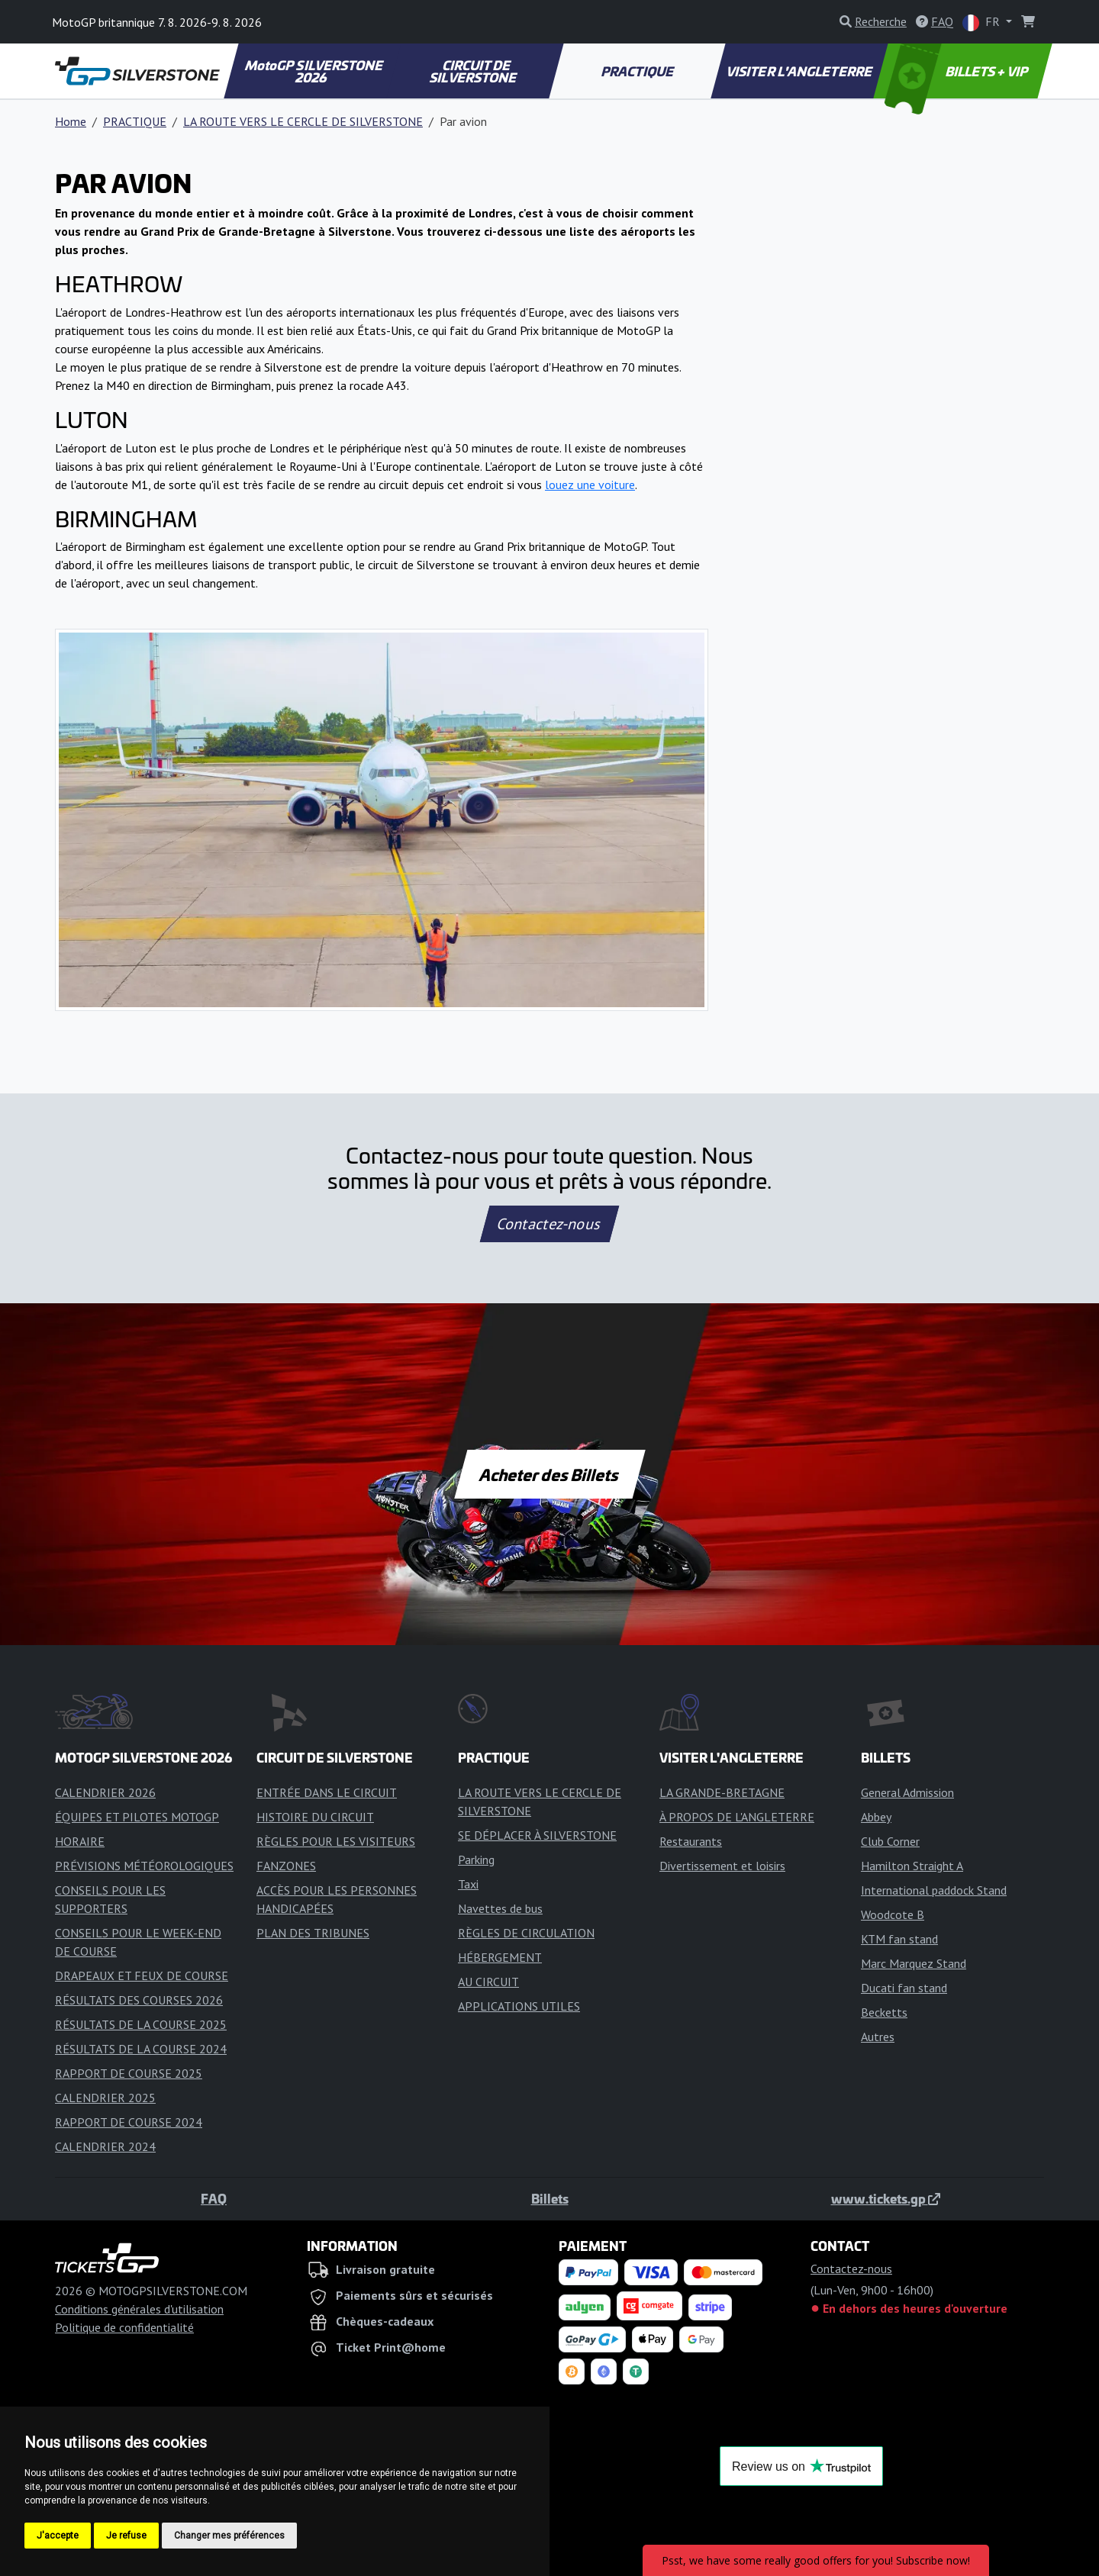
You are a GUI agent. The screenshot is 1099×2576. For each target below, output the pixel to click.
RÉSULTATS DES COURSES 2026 (139, 2000)
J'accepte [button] (58, 2535)
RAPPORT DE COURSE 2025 (128, 2073)
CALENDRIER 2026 (105, 1792)
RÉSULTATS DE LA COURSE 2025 (141, 2024)
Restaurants (690, 1841)
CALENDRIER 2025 (105, 2097)
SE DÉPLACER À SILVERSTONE (537, 1835)
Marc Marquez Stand (913, 1963)
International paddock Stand (934, 1890)
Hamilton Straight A (912, 1865)
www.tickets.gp (885, 2198)
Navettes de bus (500, 1908)
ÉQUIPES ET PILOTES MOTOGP (137, 1816)
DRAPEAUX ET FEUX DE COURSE (141, 1975)
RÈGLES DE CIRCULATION (526, 1932)
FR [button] (982, 22)
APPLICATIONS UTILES (519, 2006)
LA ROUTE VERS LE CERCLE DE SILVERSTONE (303, 121)
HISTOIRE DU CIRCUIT (315, 1816)
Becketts (884, 2012)
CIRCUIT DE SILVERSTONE (474, 71)
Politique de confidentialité (124, 2327)
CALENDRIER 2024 (105, 2146)
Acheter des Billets (550, 1474)
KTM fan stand (899, 1938)
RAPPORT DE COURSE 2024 (128, 2122)
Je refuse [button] (126, 2535)
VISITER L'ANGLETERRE (800, 71)
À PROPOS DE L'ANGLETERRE (736, 1816)
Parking (476, 1859)
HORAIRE (80, 1841)
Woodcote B (892, 1914)
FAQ (214, 2198)
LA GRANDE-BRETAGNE (722, 1792)
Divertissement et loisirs (722, 1865)
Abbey (876, 1816)
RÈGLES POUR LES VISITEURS (335, 1841)
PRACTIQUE (637, 71)
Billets (550, 2198)
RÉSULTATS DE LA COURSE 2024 (141, 2048)
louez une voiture (590, 484)
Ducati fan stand (904, 1987)
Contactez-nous (549, 1224)
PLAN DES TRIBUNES (312, 1932)
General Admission (907, 1792)
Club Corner (890, 1841)
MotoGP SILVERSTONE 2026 (314, 71)
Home (70, 121)
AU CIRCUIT (488, 1981)
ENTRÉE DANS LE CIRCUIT (326, 1792)
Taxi (468, 1884)
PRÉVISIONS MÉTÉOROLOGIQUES (144, 1865)
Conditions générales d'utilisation (139, 2309)
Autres (877, 2036)
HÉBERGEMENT (500, 1957)
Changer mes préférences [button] (229, 2535)
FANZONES (286, 1865)
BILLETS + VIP (958, 70)
